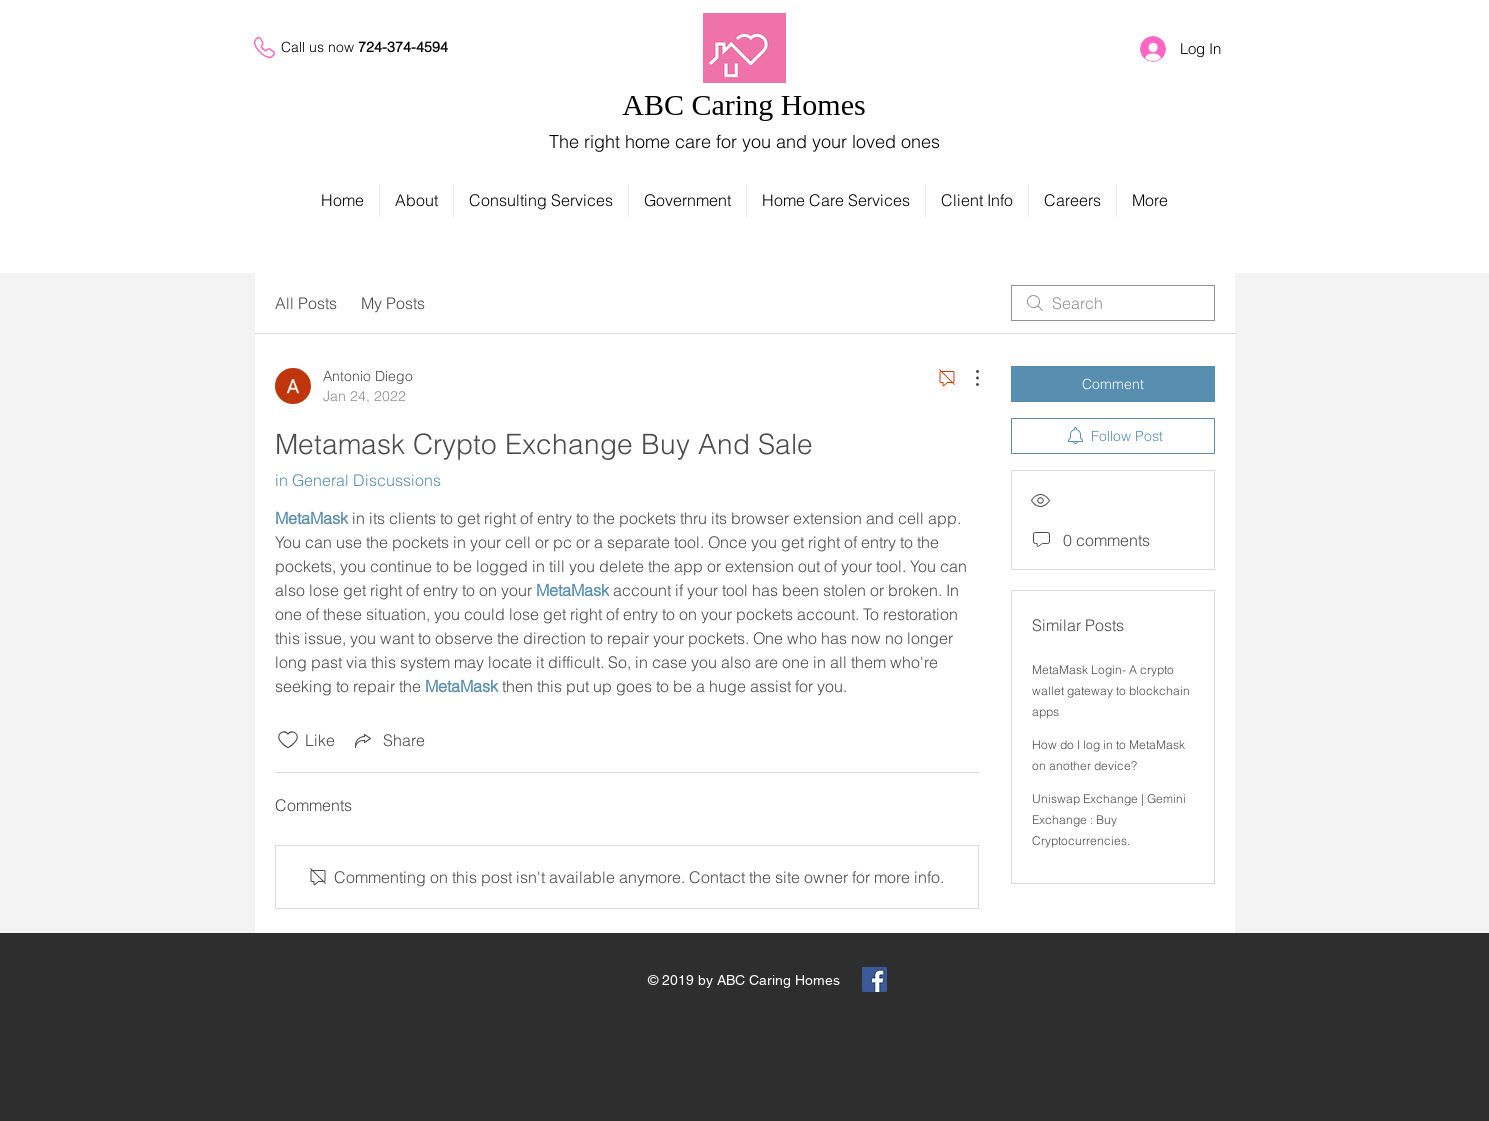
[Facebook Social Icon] (874, 979)
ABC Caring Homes (743, 104)
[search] (1113, 303)
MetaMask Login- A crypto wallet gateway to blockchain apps (1111, 690)
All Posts (306, 303)
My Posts (393, 303)
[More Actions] (967, 378)
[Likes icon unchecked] (288, 740)
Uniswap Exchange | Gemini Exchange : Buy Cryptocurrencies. (1109, 819)
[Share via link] (388, 740)
